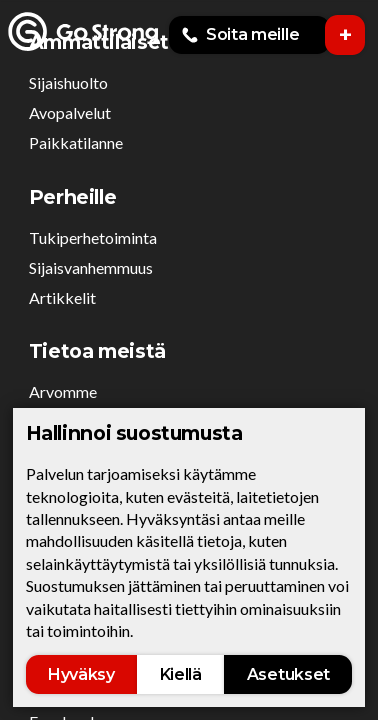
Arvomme (63, 391)
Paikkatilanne (76, 142)
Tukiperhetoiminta (93, 237)
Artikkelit (62, 297)
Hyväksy (81, 674)
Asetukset (288, 674)
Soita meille (240, 35)
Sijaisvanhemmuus (91, 267)
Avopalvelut (70, 112)
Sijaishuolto (68, 82)
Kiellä (181, 674)
